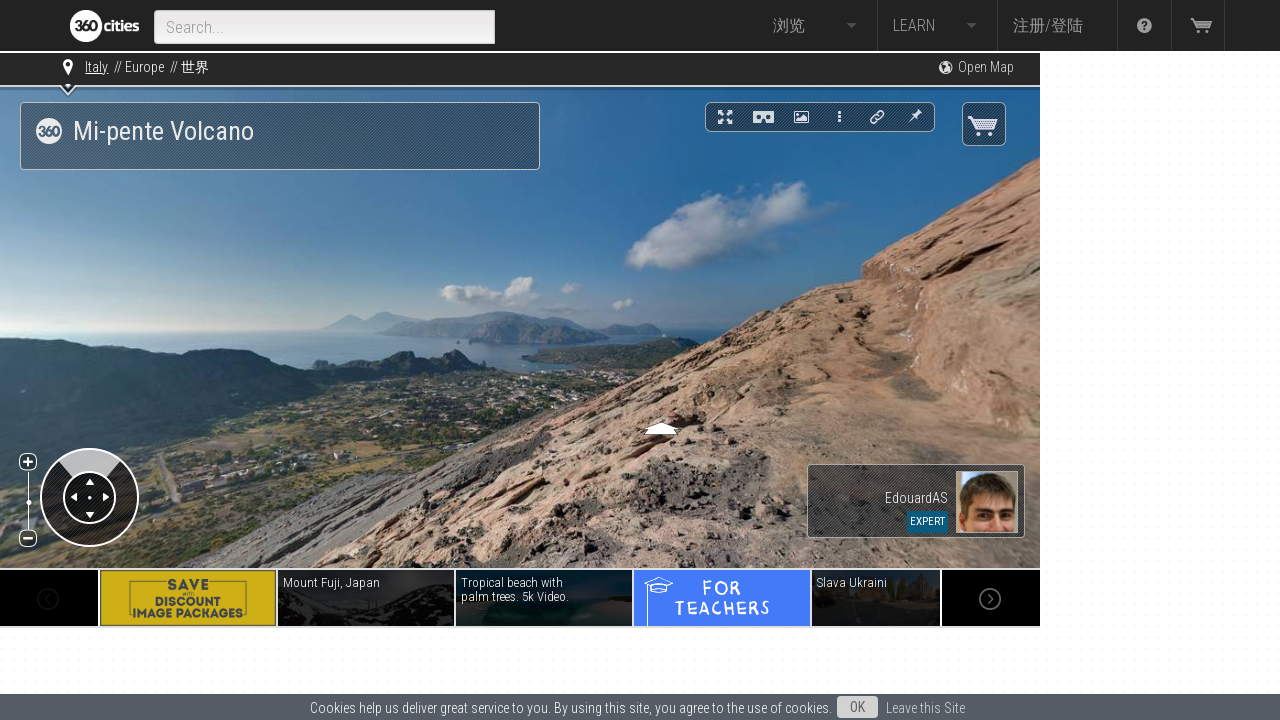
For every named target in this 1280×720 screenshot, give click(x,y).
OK (857, 707)
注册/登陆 (1048, 25)
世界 (195, 67)
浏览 (817, 26)
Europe (144, 67)
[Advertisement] (1140, 352)
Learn (937, 26)
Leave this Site (925, 708)
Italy (96, 67)
